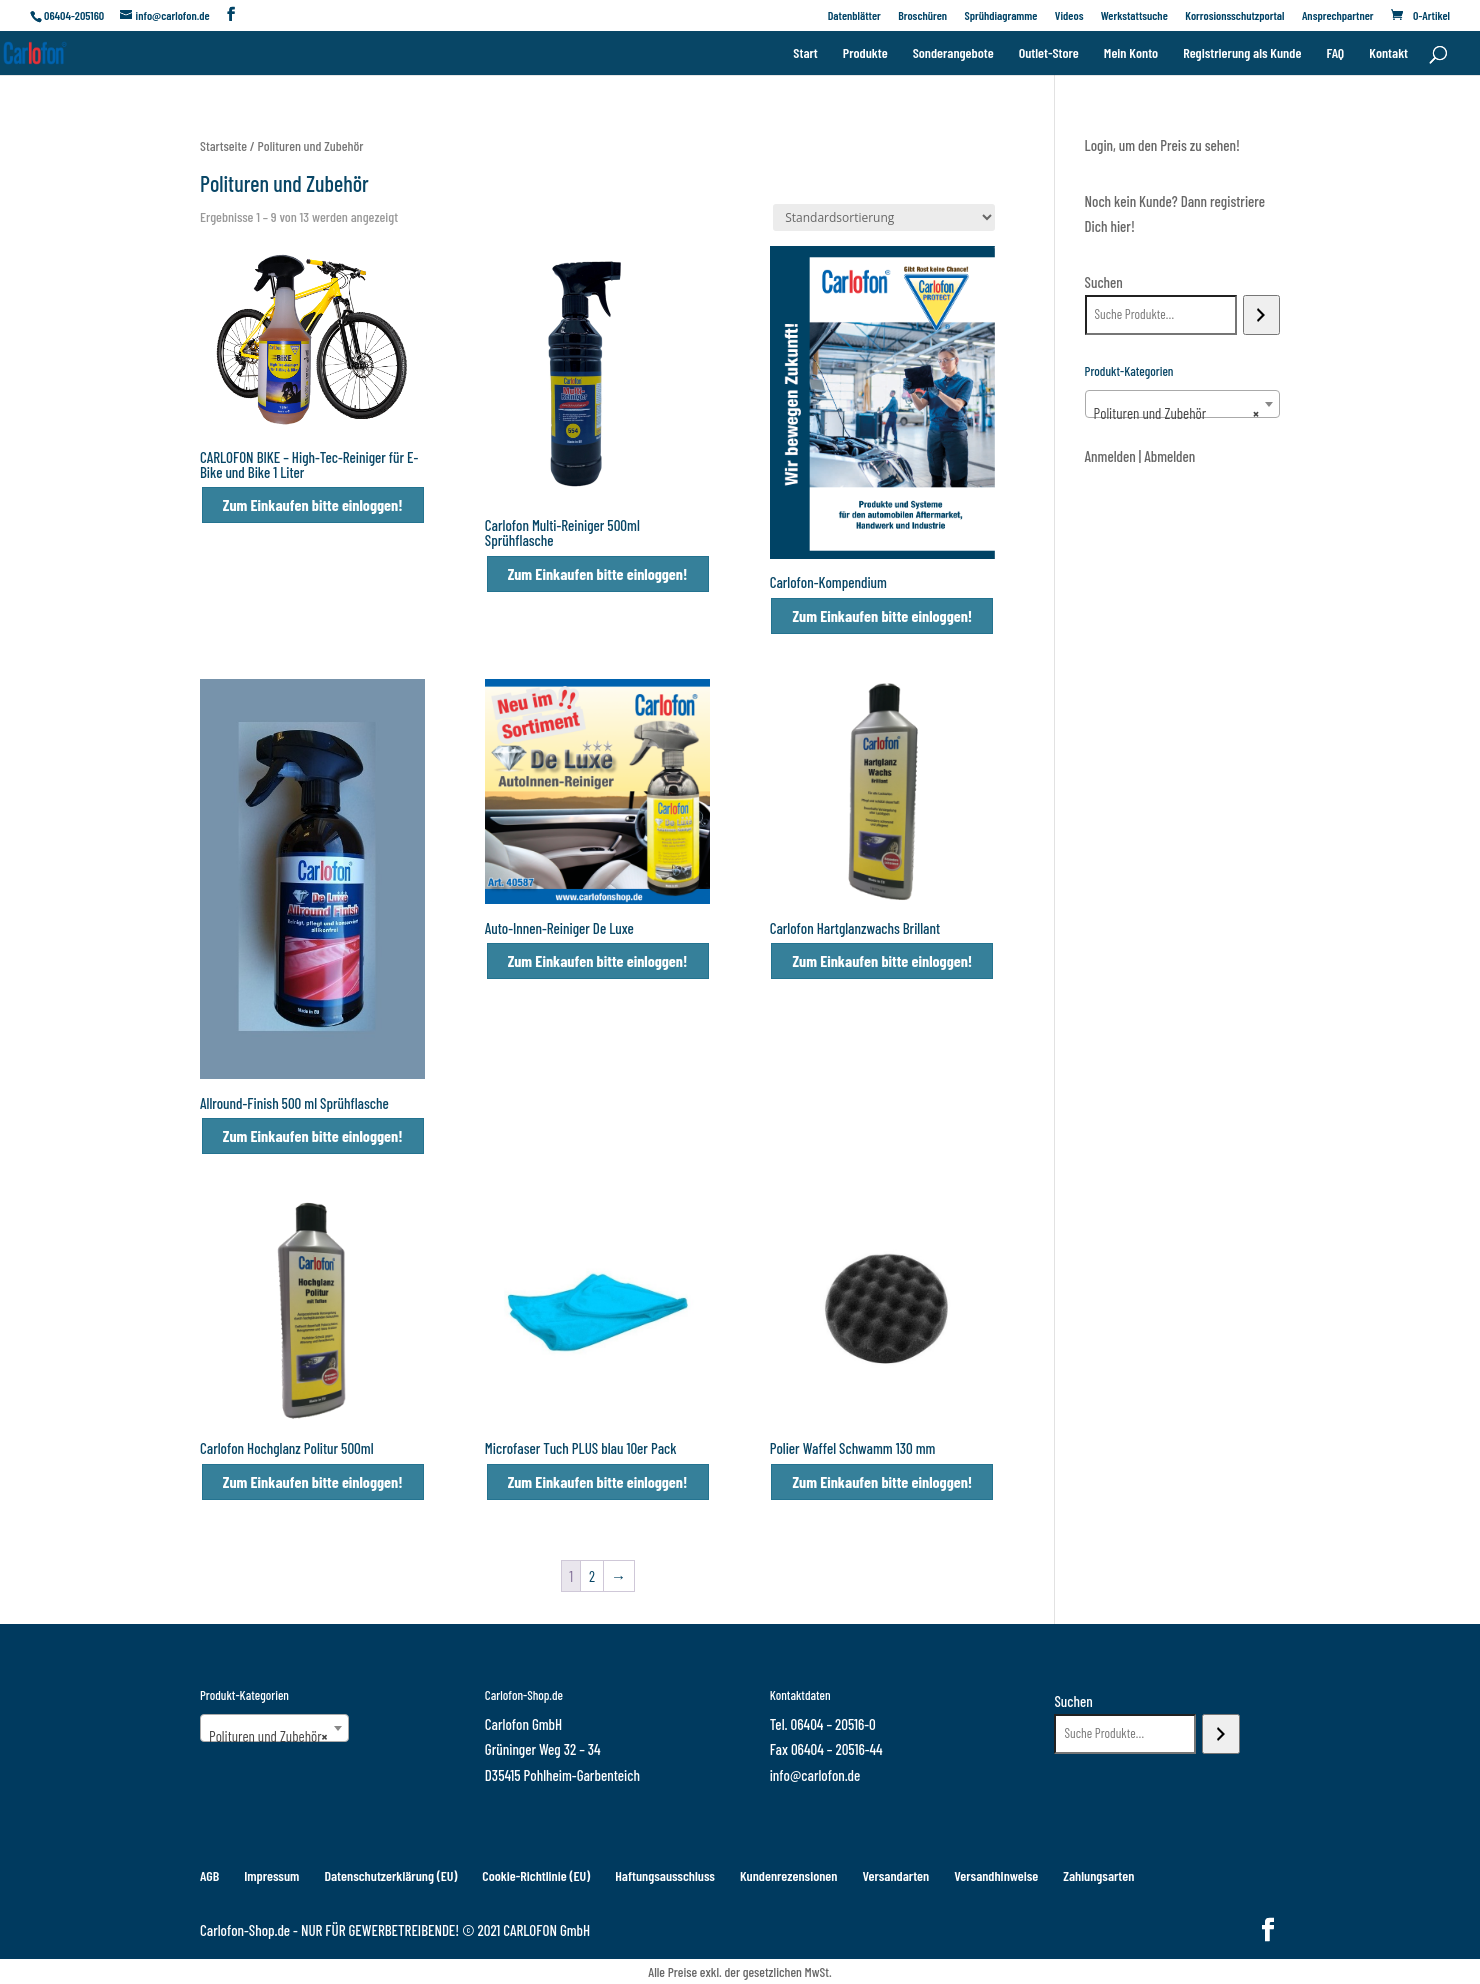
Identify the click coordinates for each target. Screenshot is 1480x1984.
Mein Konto (1131, 53)
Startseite (223, 145)
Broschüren (922, 15)
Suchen (1104, 282)
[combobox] (1182, 404)
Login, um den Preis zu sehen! (1162, 145)
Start (805, 53)
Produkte (865, 53)
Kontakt (1388, 53)
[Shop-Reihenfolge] (884, 217)
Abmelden (1169, 456)
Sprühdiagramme (1000, 15)
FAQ (1335, 53)
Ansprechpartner (1338, 15)
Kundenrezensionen (789, 1875)
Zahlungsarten (1098, 1875)
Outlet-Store (1049, 53)
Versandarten (895, 1875)
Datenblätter (854, 15)
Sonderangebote (953, 53)
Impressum (271, 1875)
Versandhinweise (996, 1875)
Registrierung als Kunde (1242, 53)
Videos (1069, 15)
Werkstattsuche (1134, 15)
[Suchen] (1261, 315)
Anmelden (1110, 456)
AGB (209, 1875)
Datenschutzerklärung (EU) (390, 1875)
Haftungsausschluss (665, 1875)
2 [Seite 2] (592, 1576)
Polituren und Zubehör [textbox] (1176, 413)
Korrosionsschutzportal (1234, 15)
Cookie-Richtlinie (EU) (536, 1875)
